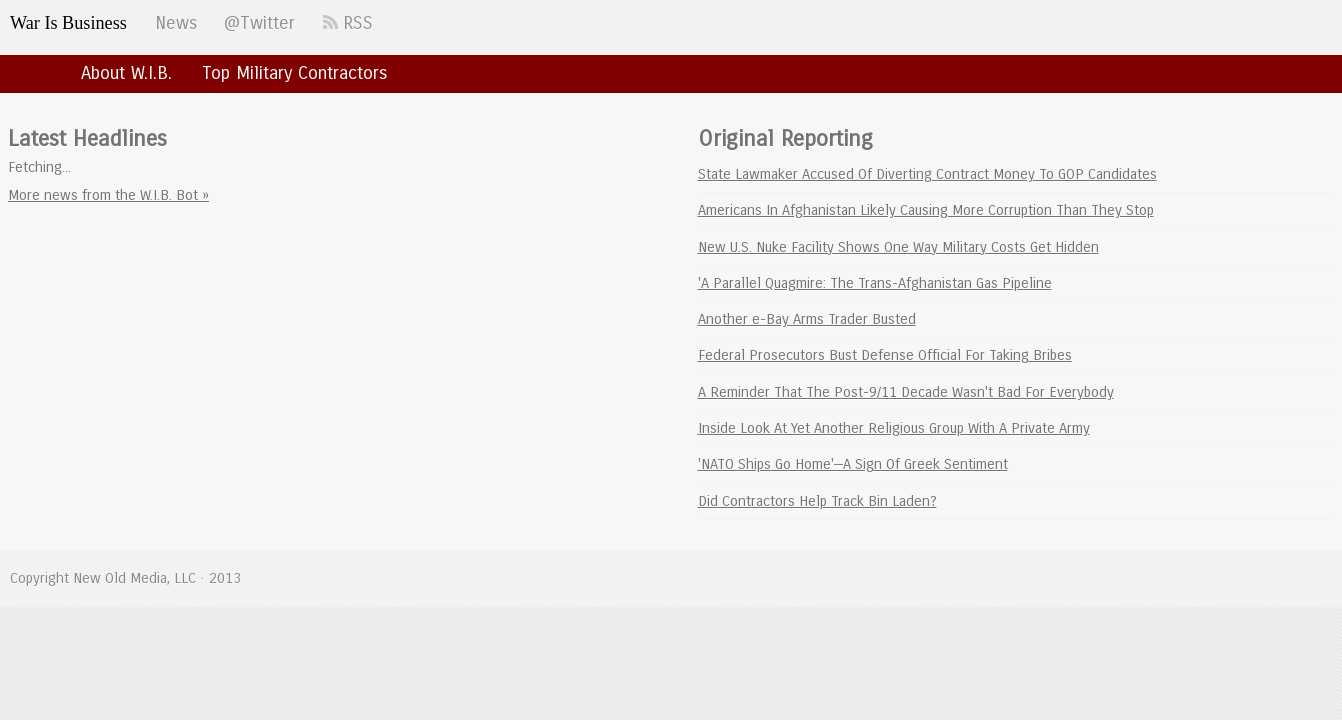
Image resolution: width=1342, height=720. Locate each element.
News (176, 23)
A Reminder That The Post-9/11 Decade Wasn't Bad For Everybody (906, 392)
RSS (348, 23)
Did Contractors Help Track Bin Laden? (817, 501)
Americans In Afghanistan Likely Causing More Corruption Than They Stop (926, 210)
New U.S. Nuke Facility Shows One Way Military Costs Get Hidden (898, 247)
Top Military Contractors (294, 73)
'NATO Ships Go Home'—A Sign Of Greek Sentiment (853, 464)
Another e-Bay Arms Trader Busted (807, 319)
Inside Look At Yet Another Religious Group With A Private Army (894, 428)
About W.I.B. (126, 73)
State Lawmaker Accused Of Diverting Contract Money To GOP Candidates (927, 174)
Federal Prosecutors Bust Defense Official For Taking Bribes (885, 355)
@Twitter (259, 23)
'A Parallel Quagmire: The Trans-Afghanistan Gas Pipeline (875, 283)
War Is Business (68, 23)
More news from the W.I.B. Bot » (108, 195)
